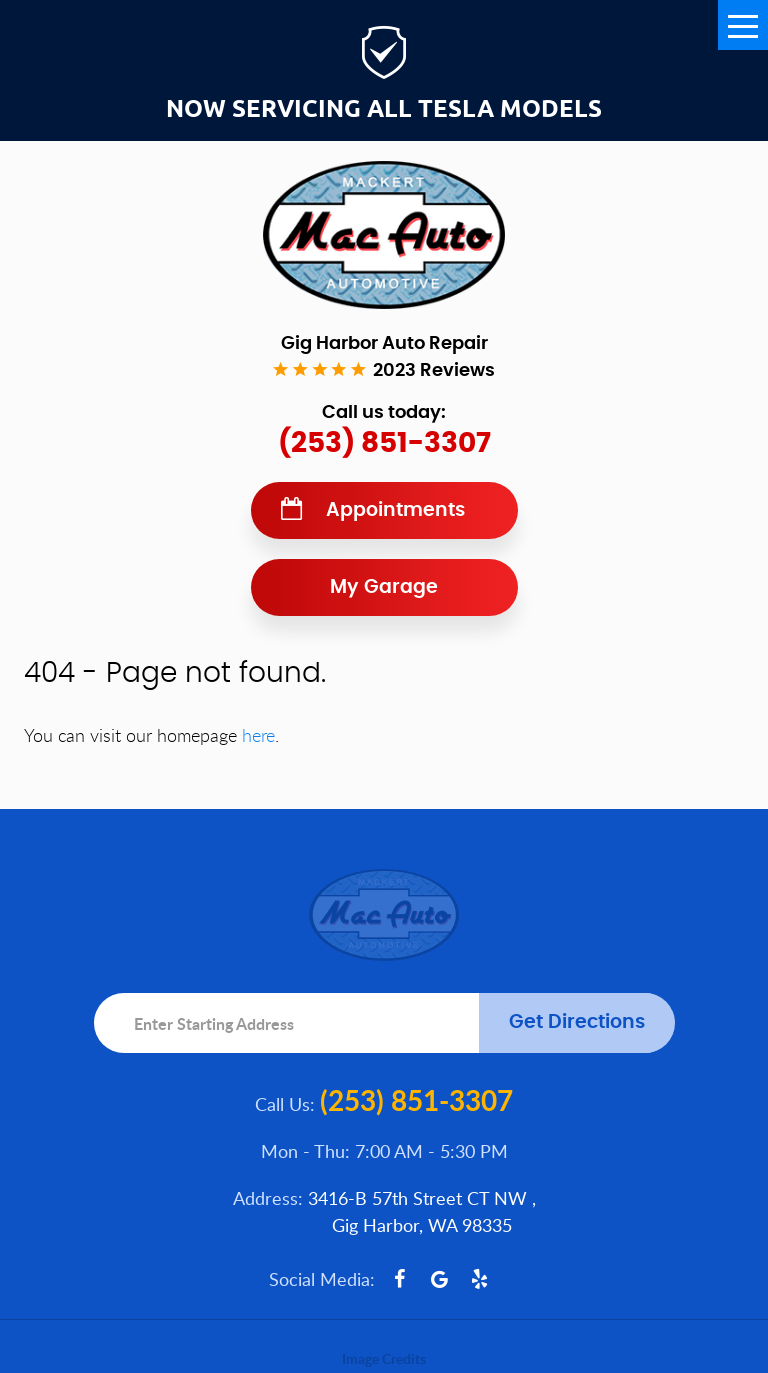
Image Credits (384, 1358)
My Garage (384, 587)
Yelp (480, 1279)
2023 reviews (434, 371)
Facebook (400, 1279)
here (258, 735)
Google (440, 1279)
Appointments (395, 510)
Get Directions (577, 1022)
